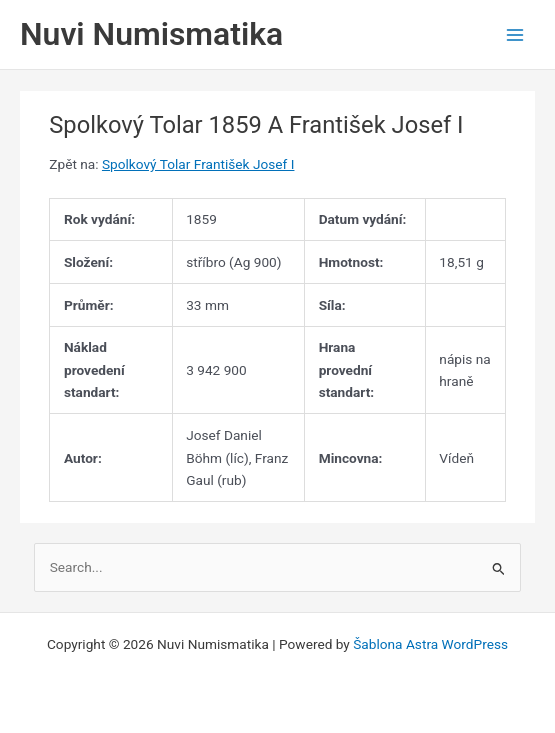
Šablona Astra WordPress (430, 644)
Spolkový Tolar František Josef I (198, 164)
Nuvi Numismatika (151, 34)
